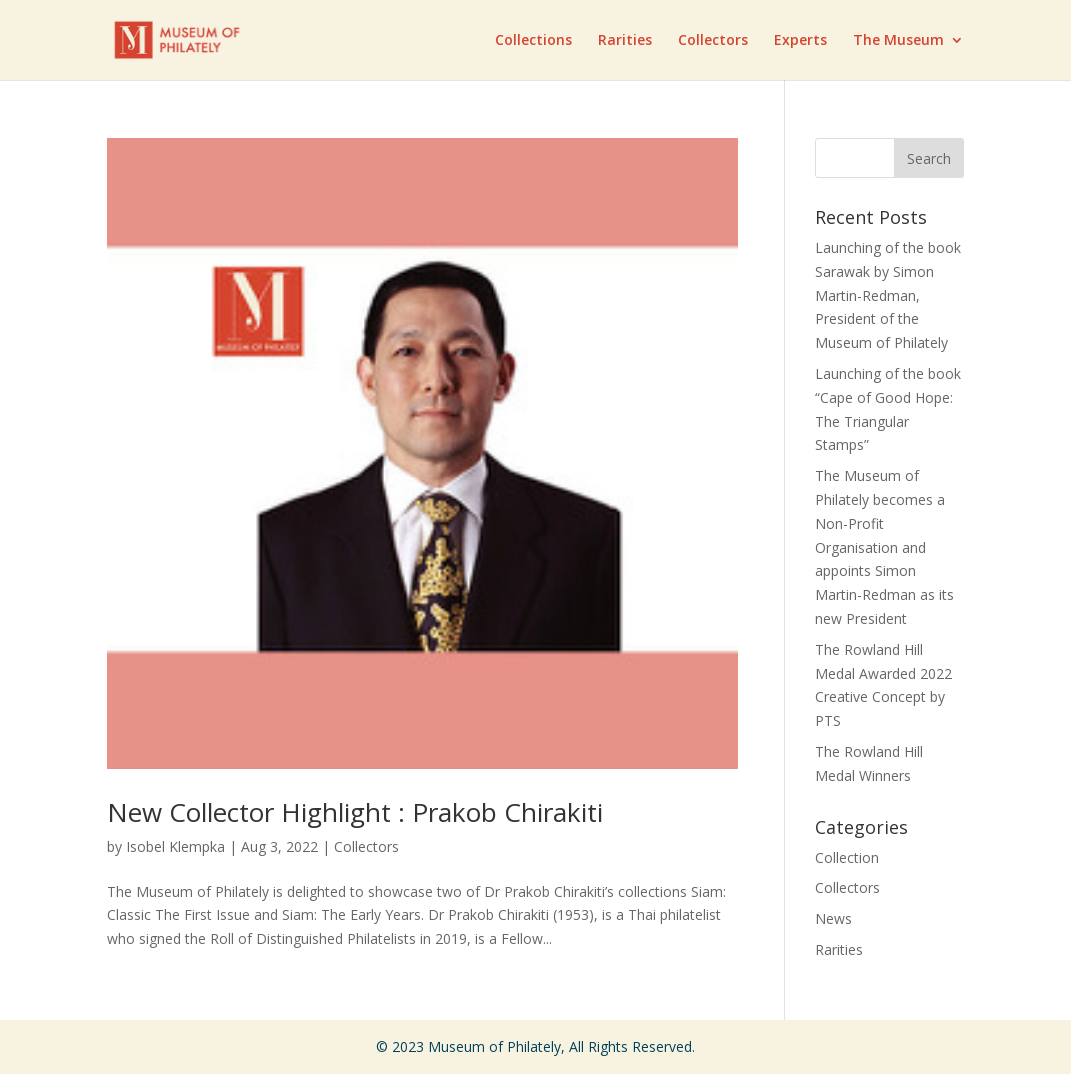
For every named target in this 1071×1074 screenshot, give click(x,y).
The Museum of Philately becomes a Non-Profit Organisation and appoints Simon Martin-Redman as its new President (884, 547)
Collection (847, 857)
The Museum (898, 41)
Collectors (713, 41)
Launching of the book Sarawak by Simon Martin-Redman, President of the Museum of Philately (888, 295)
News (833, 918)
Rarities (625, 41)
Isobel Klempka (175, 846)
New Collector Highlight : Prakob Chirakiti (355, 812)
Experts (800, 41)
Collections (533, 41)
